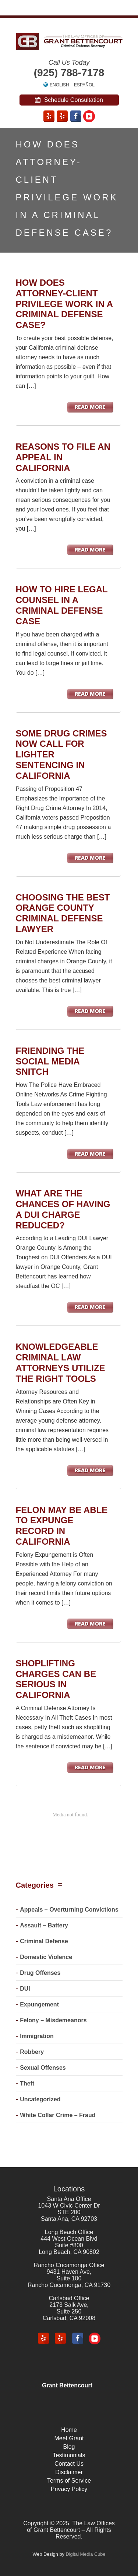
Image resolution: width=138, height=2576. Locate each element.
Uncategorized (40, 2099)
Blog (69, 2447)
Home (69, 2430)
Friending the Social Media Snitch (50, 1061)
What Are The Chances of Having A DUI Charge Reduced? (63, 1209)
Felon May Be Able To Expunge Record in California (62, 1525)
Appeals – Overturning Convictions (69, 1909)
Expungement (39, 2004)
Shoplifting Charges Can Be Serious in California (56, 1679)
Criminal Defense (44, 1941)
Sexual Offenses (43, 2068)
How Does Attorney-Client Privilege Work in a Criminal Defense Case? (64, 304)
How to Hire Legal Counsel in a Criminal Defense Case (62, 605)
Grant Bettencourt (67, 2385)
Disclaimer (69, 2472)
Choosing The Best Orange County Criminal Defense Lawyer (63, 913)
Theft (27, 2083)
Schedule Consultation (69, 100)
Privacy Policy (69, 2489)
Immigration (37, 2036)
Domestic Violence (46, 1957)
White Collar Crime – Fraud (57, 2115)
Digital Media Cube (85, 2554)
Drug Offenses (40, 1973)
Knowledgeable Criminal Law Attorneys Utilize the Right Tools (60, 1362)
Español (84, 85)
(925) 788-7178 (69, 72)
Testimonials (69, 2455)
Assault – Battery (44, 1925)
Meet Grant (69, 2438)
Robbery (32, 2052)
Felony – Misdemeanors (53, 2020)
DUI (25, 1988)
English (59, 85)
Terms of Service (69, 2480)
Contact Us (69, 2464)
